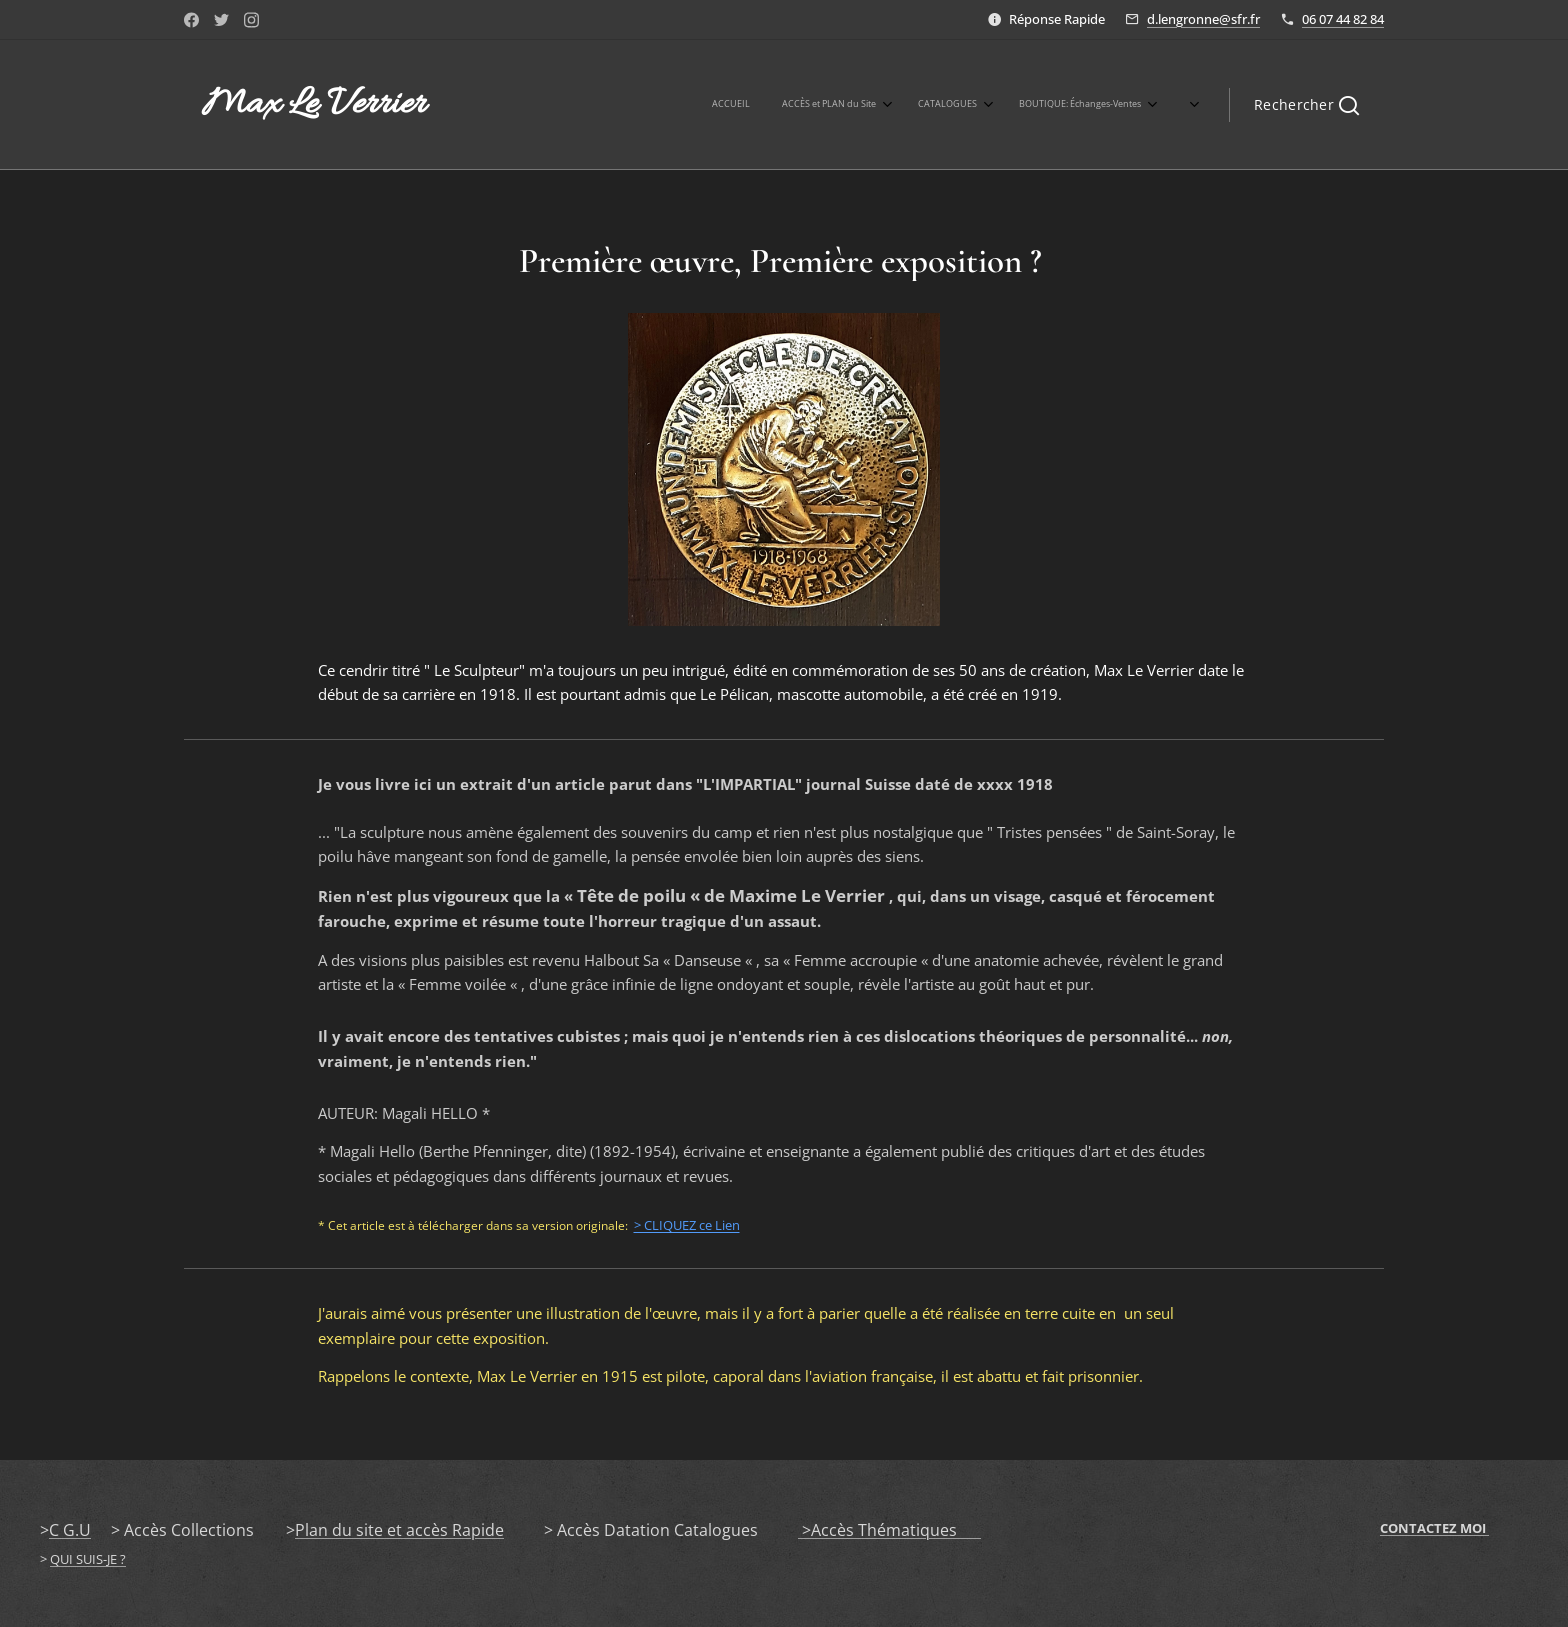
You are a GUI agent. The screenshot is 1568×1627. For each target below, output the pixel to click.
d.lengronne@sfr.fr (1203, 19)
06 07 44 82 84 (1343, 19)
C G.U (70, 1530)
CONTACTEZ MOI (1434, 1528)
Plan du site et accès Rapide (399, 1530)
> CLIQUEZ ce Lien (687, 1225)
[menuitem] (860, 105)
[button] (1306, 105)
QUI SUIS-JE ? (88, 1559)
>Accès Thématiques (889, 1530)
